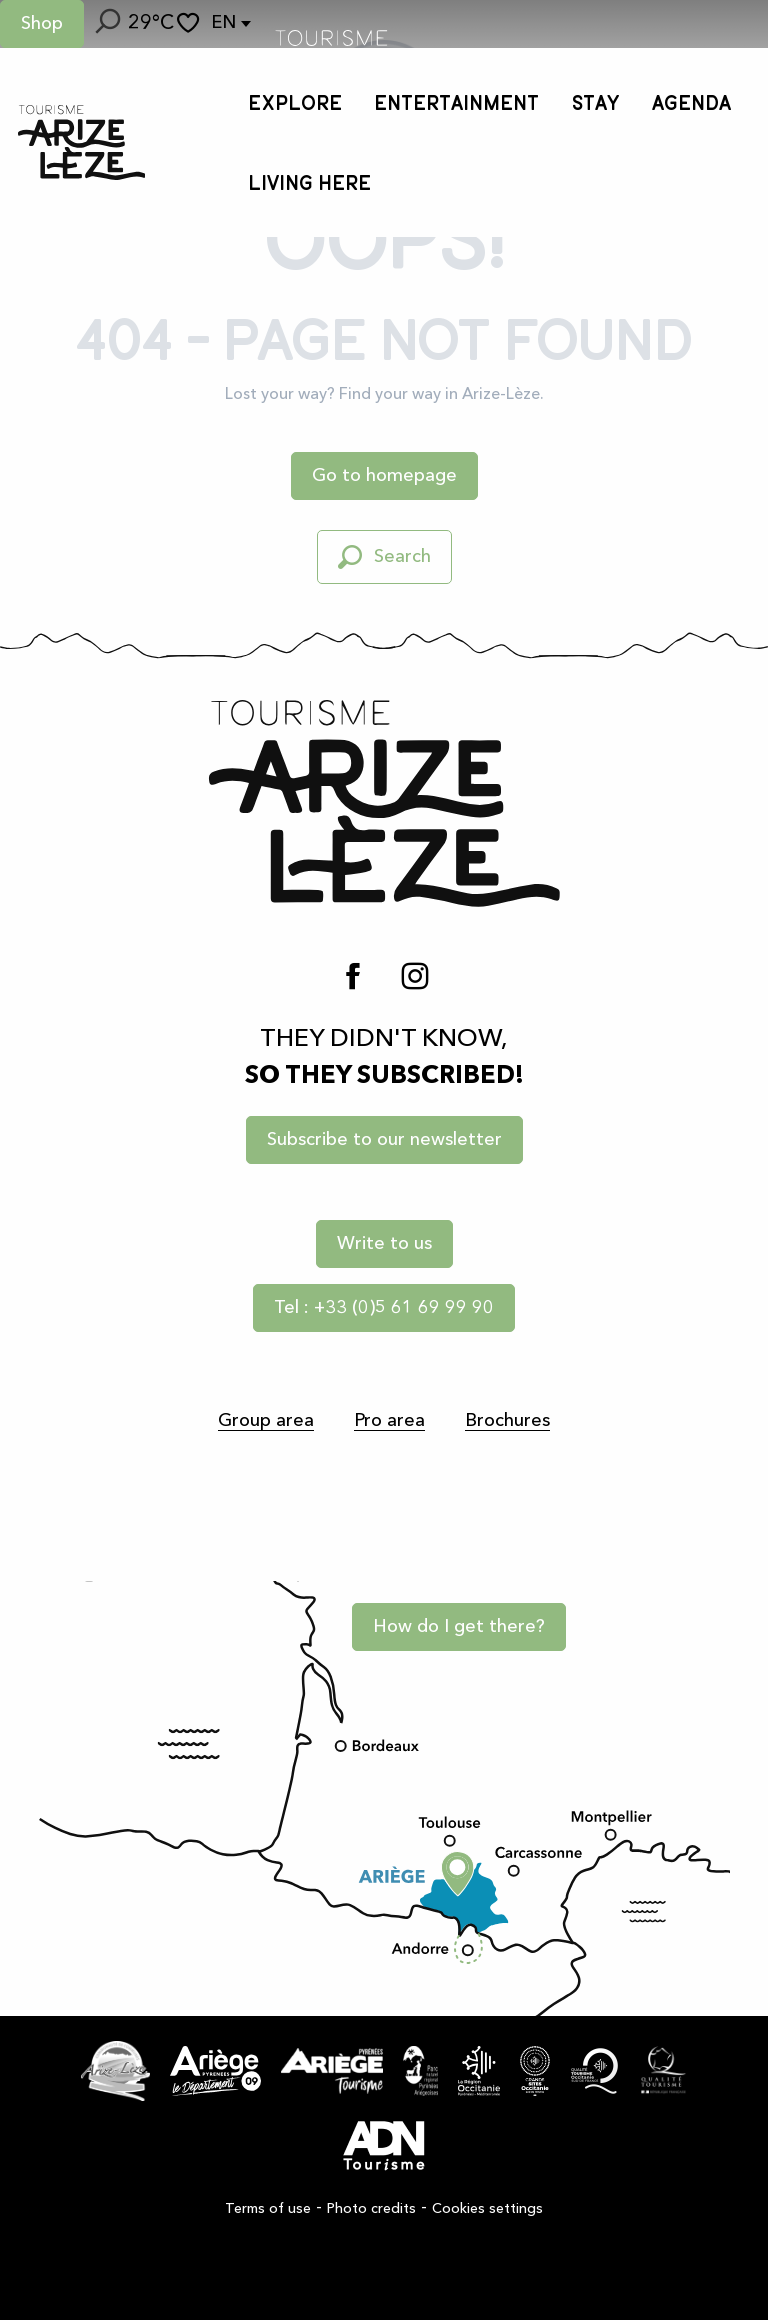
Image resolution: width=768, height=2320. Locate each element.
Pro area (389, 1421)
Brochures (507, 1421)
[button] (106, 24)
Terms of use (268, 2209)
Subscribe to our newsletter (384, 1140)
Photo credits (371, 2209)
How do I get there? (459, 1627)
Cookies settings (487, 2209)
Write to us (384, 1244)
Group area (266, 1421)
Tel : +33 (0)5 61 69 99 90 (384, 1308)
